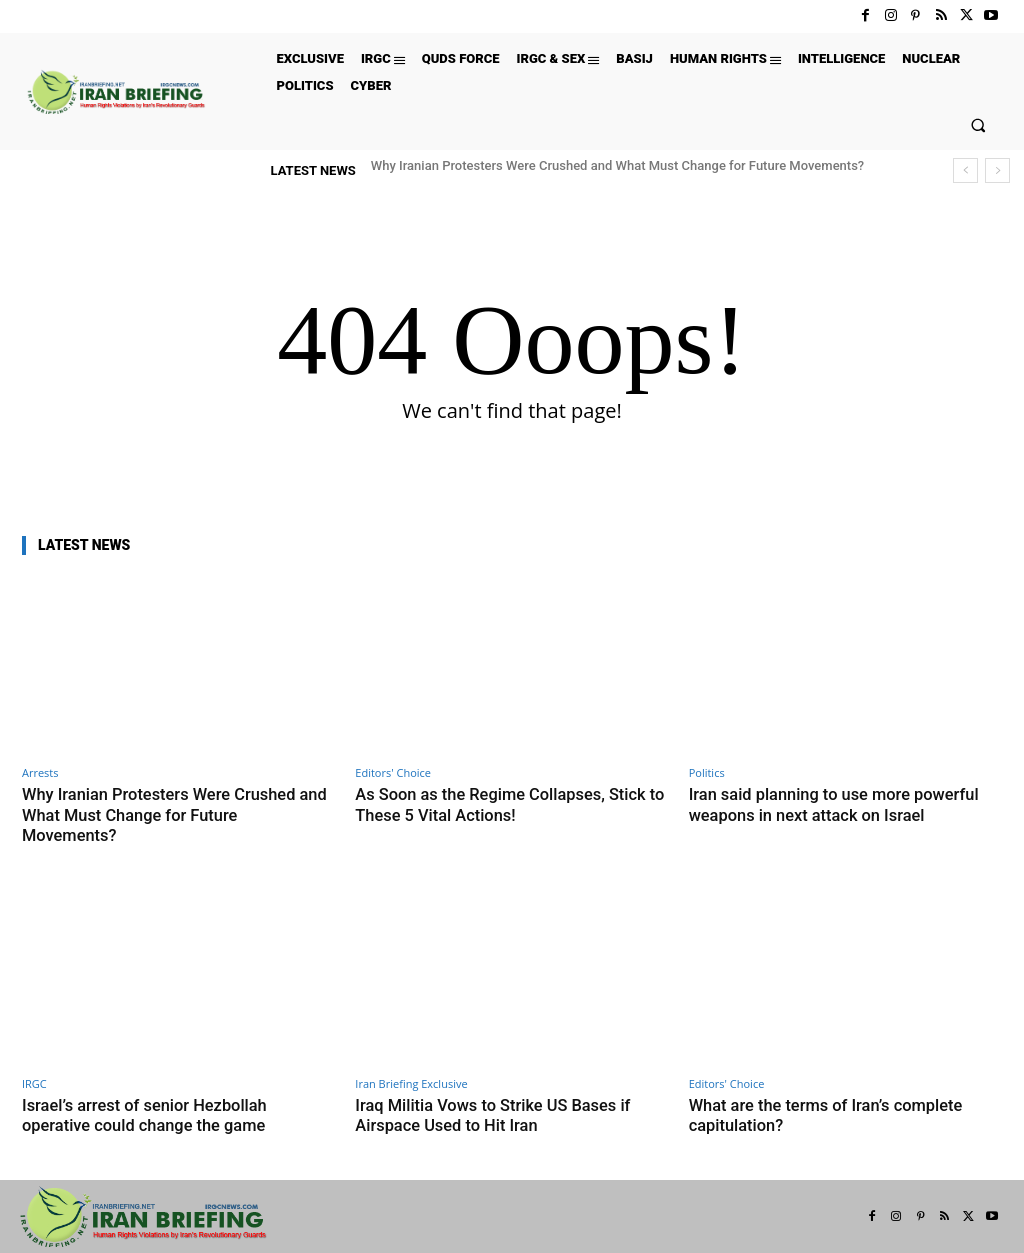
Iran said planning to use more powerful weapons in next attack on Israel (839, 804)
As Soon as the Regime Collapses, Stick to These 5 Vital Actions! (505, 804)
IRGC (34, 1082)
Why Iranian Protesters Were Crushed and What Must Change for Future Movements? (617, 165)
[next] (997, 170)
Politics (707, 772)
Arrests (40, 772)
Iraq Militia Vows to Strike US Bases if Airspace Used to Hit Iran (497, 1114)
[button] (978, 124)
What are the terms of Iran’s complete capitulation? (830, 1114)
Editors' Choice (393, 772)
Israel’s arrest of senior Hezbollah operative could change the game (149, 1114)
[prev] (965, 170)
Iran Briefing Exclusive (411, 1082)
